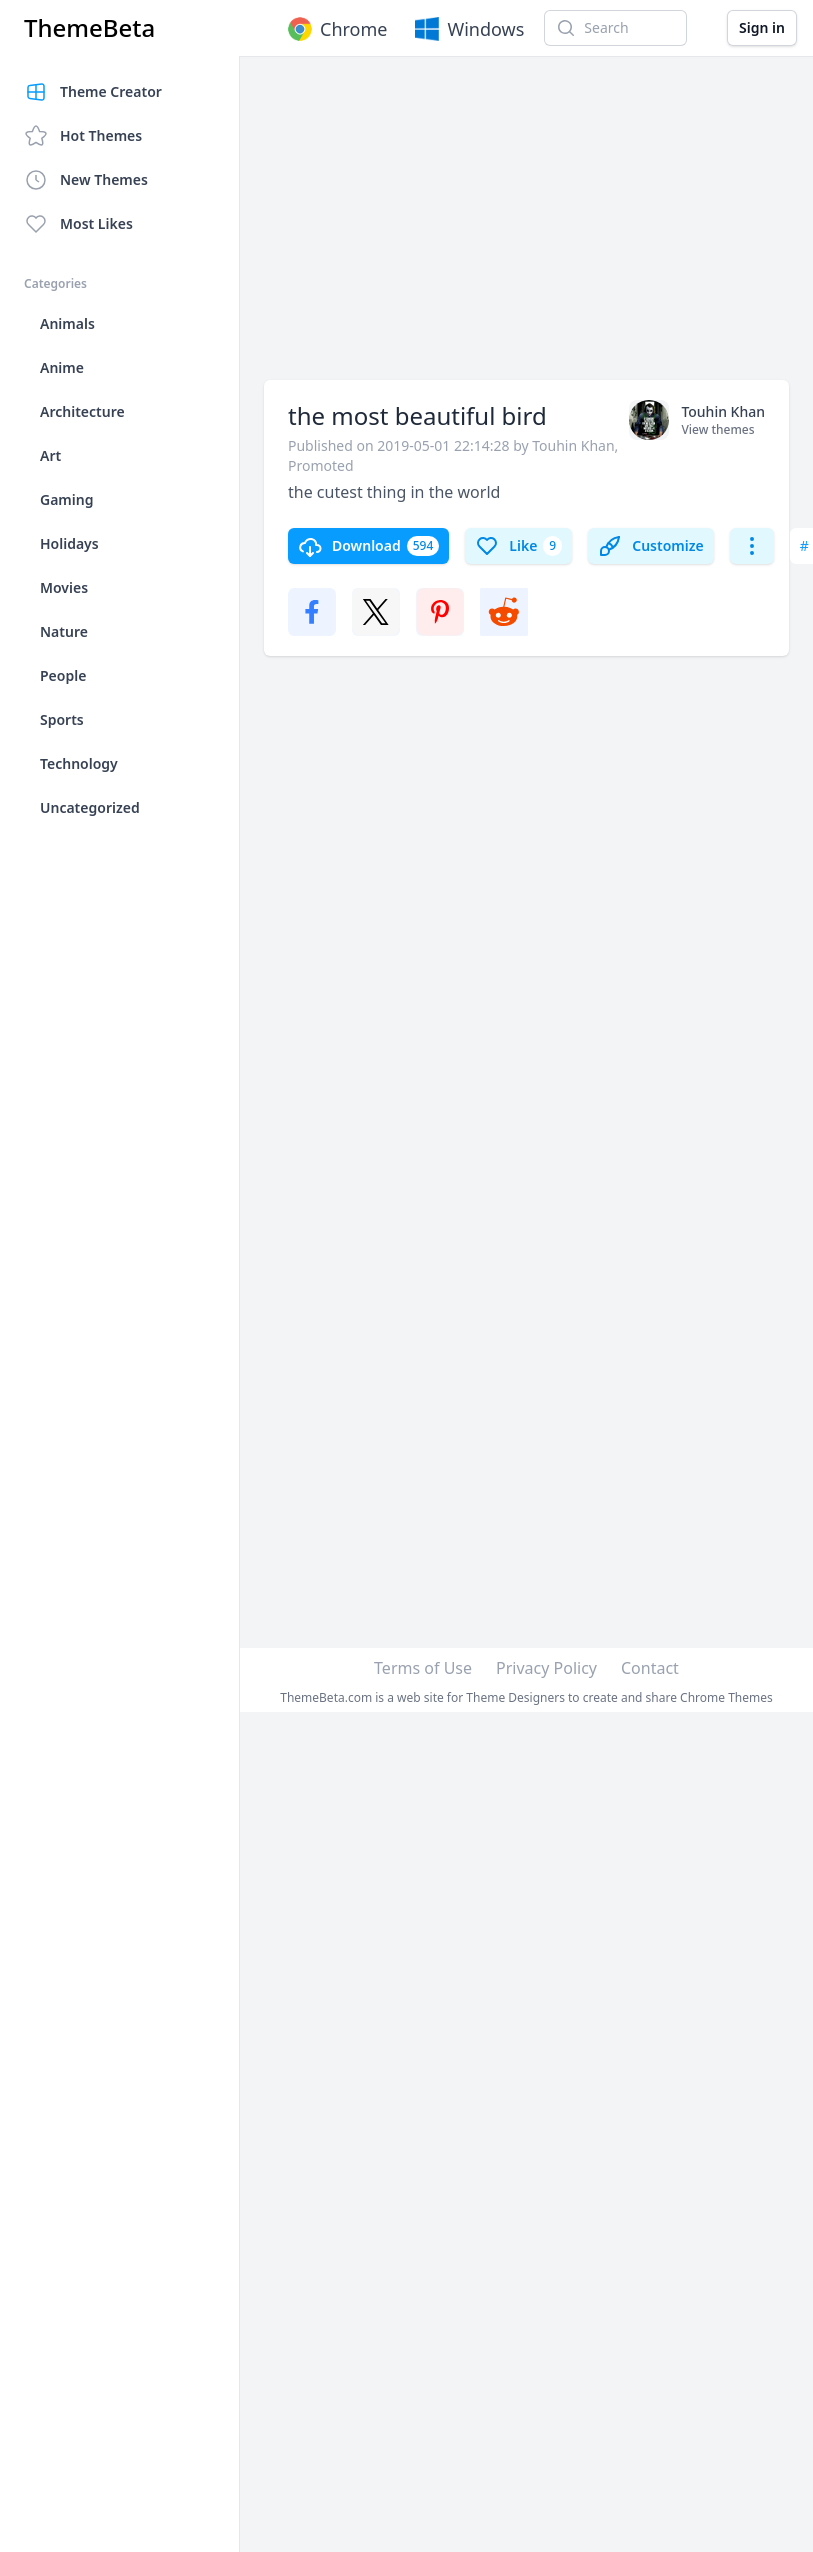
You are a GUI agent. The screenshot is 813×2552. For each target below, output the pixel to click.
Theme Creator (93, 92)
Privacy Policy (546, 1668)
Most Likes (78, 224)
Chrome (335, 29)
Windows (467, 29)
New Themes (86, 180)
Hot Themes (83, 136)
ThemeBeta (89, 28)
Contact (650, 1668)
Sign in (762, 27)
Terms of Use (423, 1668)
